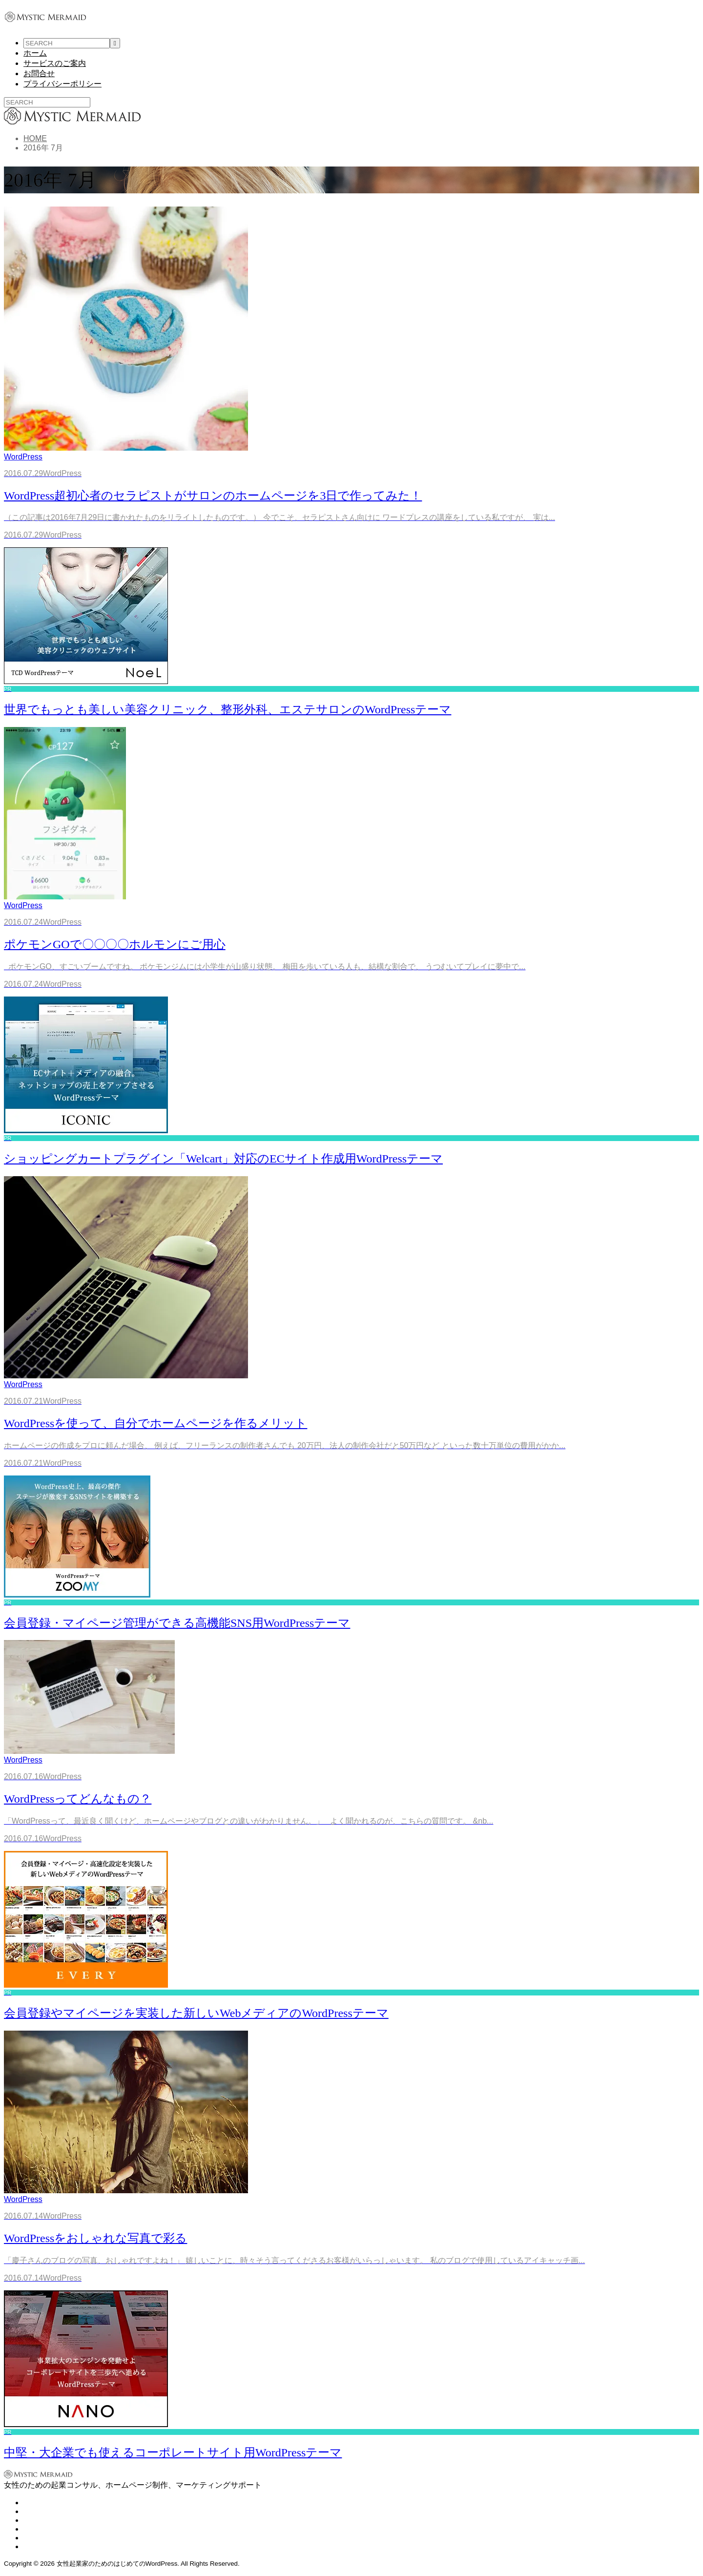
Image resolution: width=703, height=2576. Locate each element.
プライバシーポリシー (62, 84)
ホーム (35, 53)
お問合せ (39, 73)
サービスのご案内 (54, 63)
